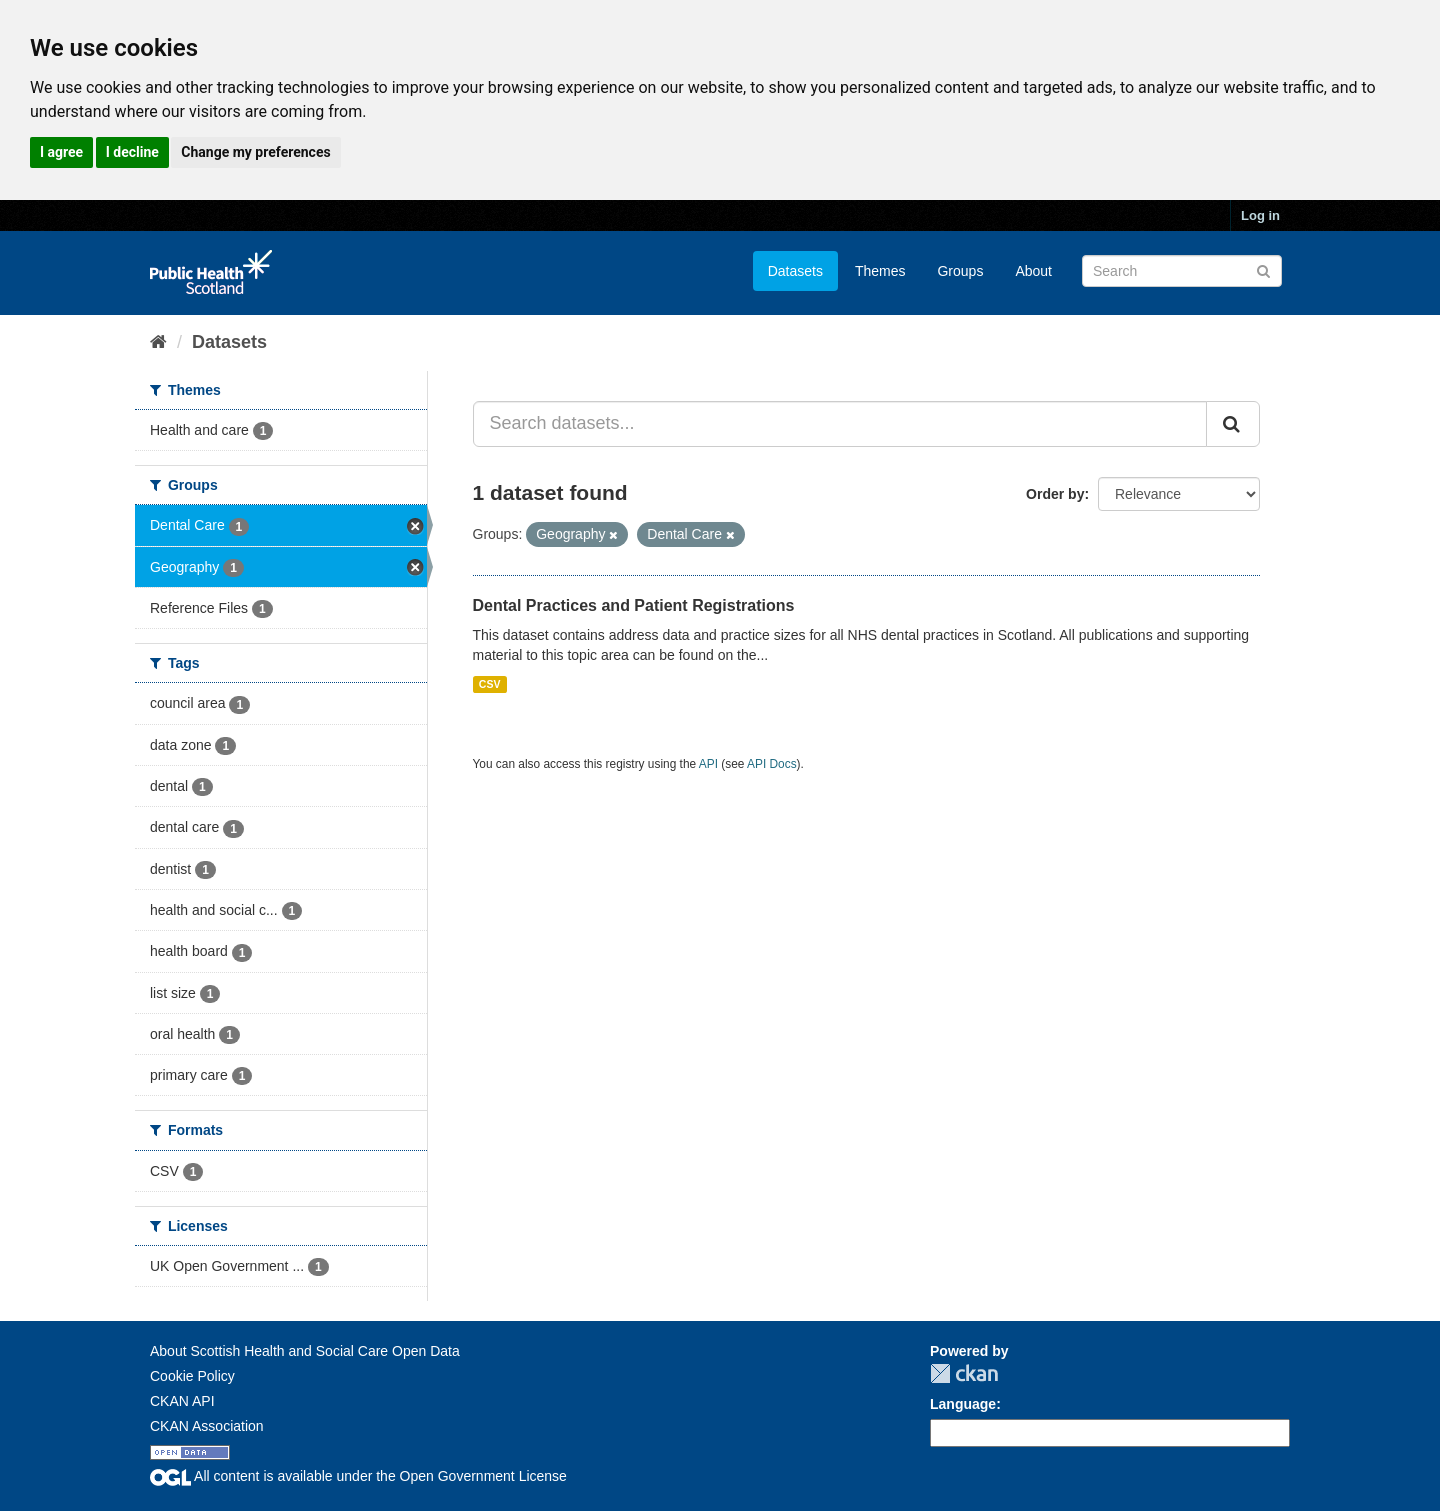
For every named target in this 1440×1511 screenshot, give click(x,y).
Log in (1260, 215)
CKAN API (182, 1401)
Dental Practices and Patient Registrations (634, 605)
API (708, 764)
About (1033, 271)
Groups (960, 271)
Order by (1055, 494)
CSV (490, 684)
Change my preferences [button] (255, 152)
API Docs (772, 764)
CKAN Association (207, 1426)
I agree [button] (61, 152)
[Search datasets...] (840, 424)
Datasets (795, 271)
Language (963, 1404)
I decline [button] (132, 152)
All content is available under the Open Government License (358, 1476)
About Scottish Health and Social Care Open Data (305, 1351)
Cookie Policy (192, 1376)
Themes (880, 271)
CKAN (964, 1373)
